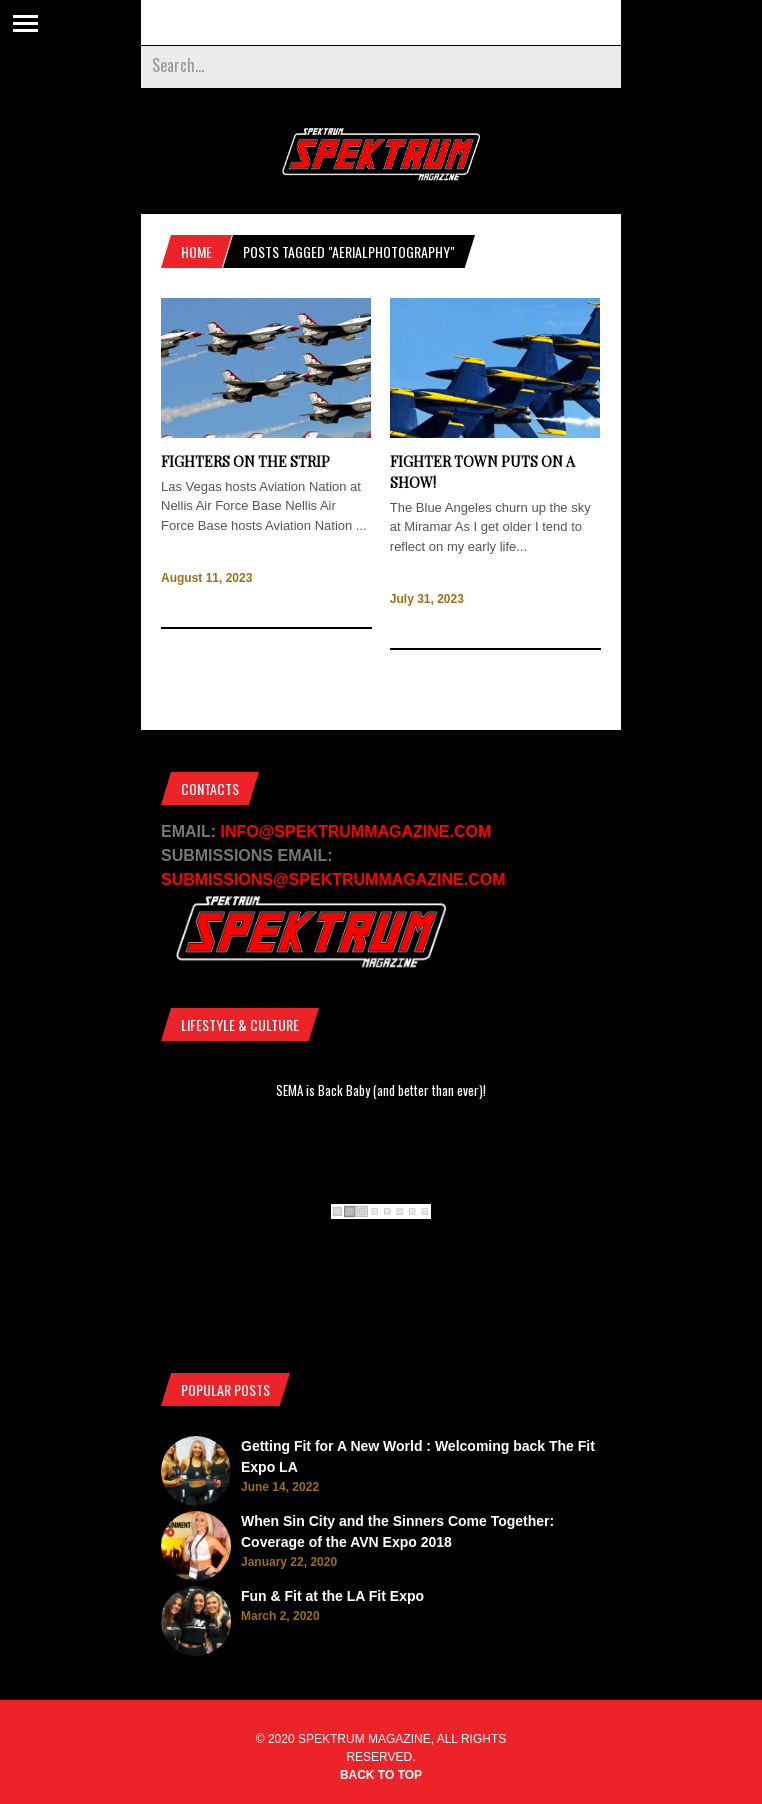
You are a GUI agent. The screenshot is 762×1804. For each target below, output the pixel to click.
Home (196, 251)
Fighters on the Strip (245, 461)
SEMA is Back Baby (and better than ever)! (381, 1090)
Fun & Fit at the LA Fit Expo (332, 1596)
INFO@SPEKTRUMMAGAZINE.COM (356, 831)
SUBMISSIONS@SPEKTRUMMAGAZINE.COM (333, 879)
